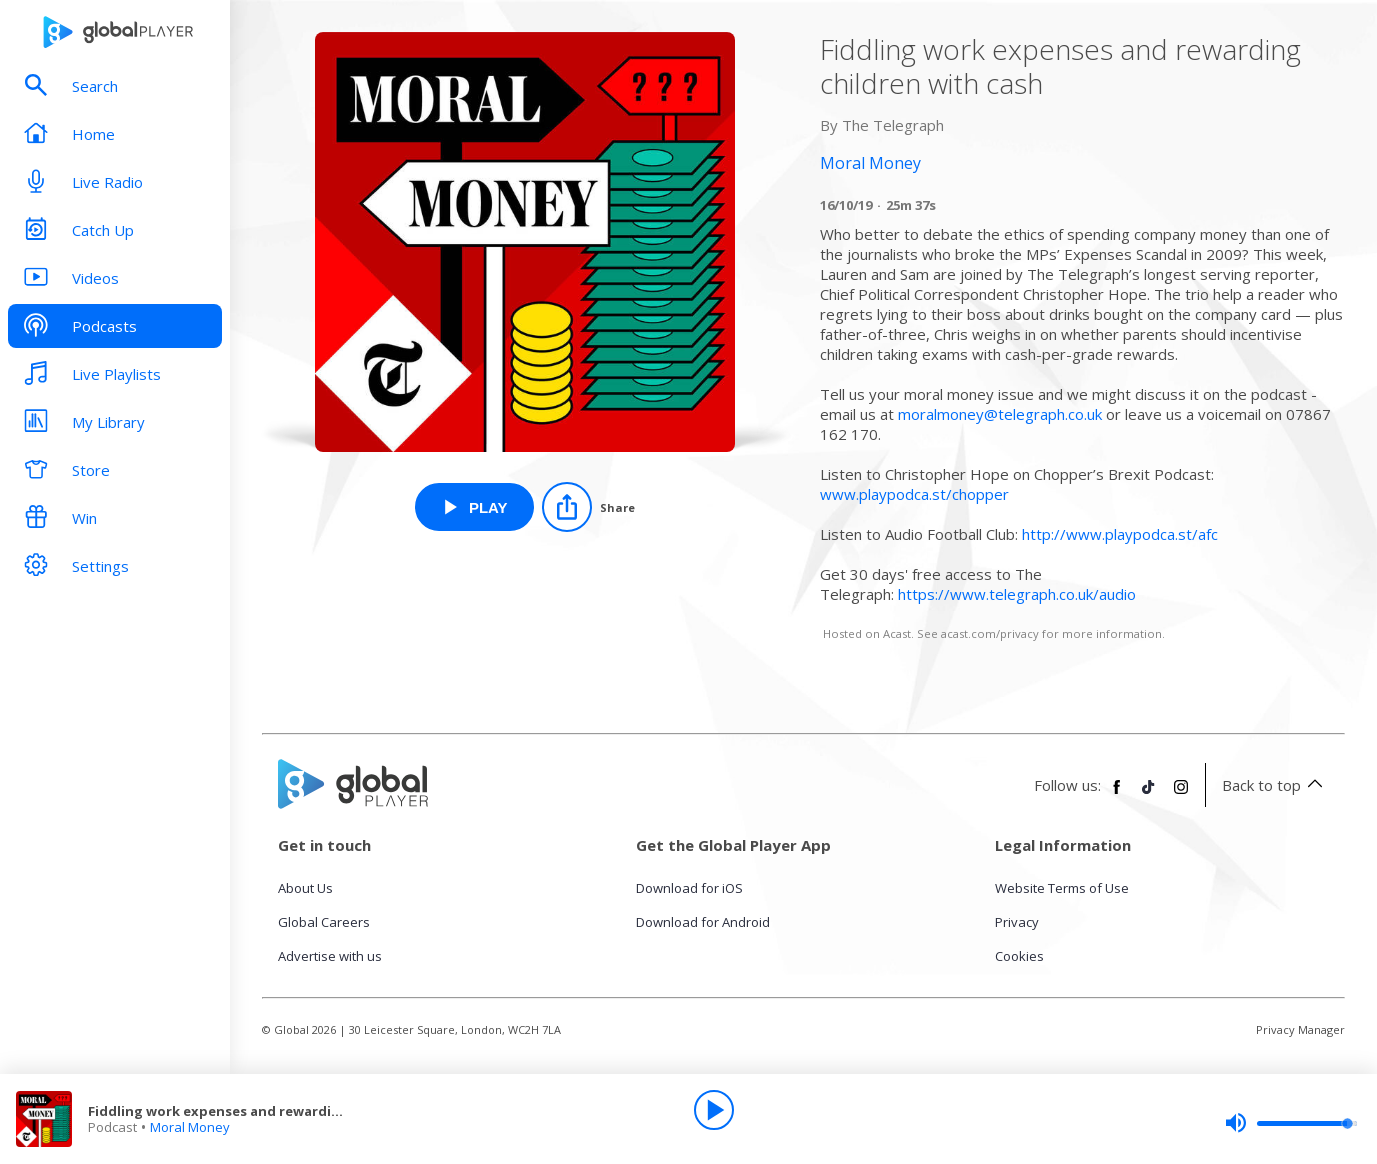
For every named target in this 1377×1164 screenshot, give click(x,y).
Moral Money (190, 1127)
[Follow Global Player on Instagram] (1181, 795)
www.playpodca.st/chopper (914, 494)
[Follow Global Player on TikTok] (1149, 795)
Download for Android (703, 922)
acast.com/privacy (990, 633)
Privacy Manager (1300, 1029)
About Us (305, 888)
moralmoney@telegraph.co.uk (1000, 414)
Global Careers (324, 922)
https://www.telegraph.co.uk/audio (1017, 594)
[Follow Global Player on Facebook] (1117, 795)
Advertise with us (330, 956)
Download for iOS (689, 888)
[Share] (588, 507)
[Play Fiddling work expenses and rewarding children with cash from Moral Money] (474, 507)
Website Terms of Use (1062, 888)
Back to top (1275, 785)
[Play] (714, 1110)
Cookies (1019, 956)
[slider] (1291, 1123)
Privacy (1017, 922)
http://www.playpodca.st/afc (1120, 534)
